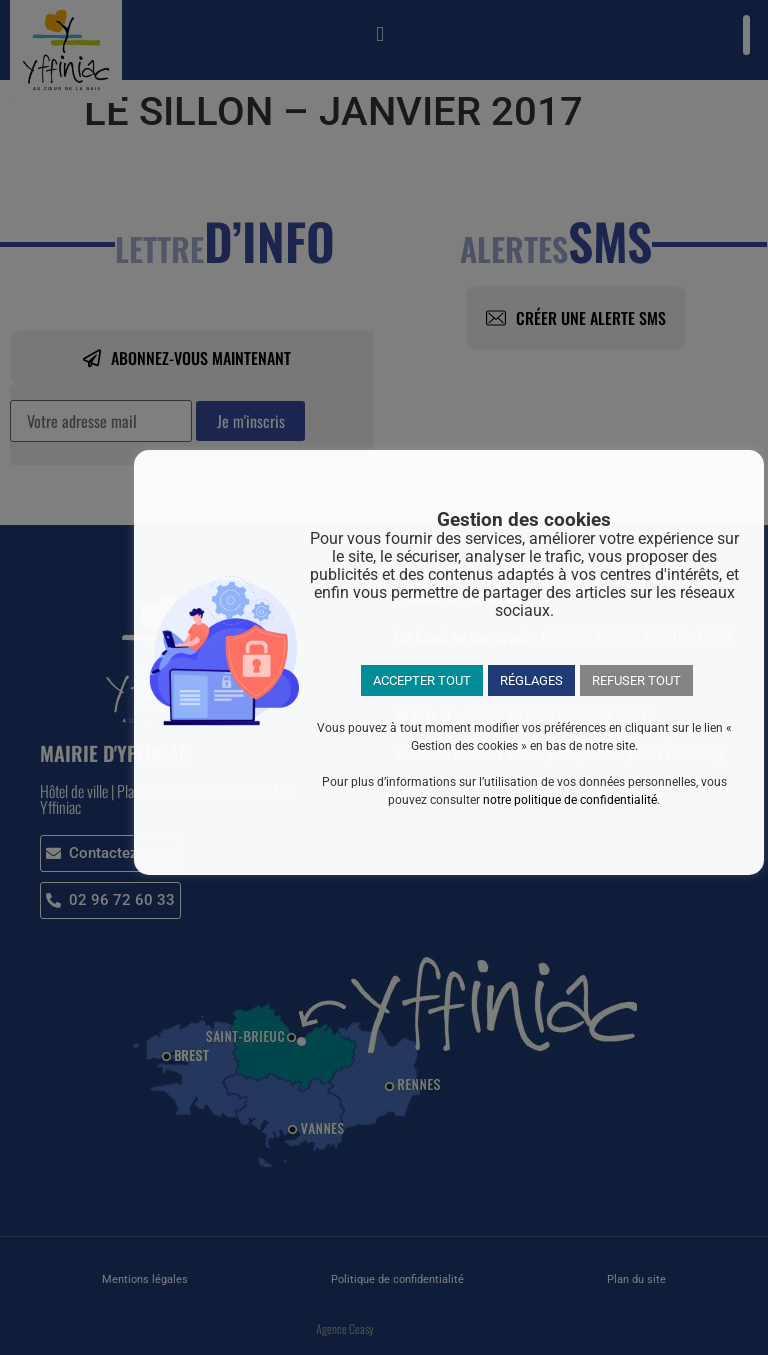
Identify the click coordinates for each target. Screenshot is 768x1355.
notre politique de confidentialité (570, 800)
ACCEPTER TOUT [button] (422, 680)
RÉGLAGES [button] (531, 680)
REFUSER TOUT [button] (636, 680)
